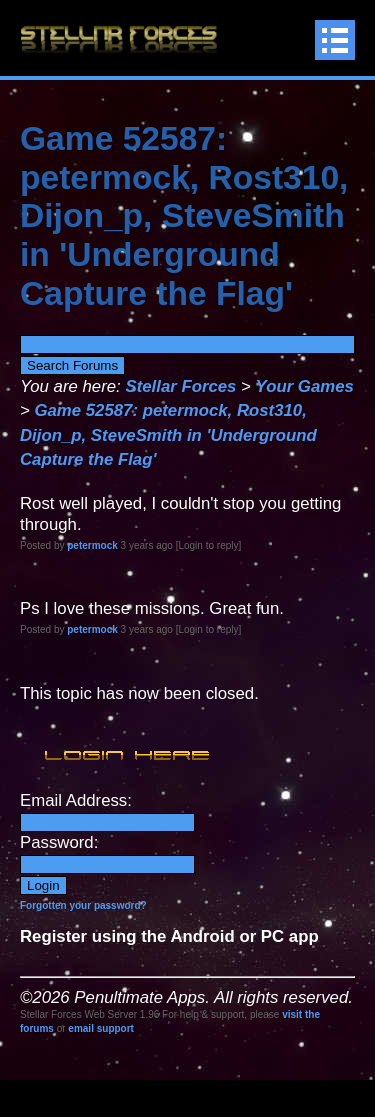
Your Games (305, 386)
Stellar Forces (180, 386)
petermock (92, 545)
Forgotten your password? (83, 905)
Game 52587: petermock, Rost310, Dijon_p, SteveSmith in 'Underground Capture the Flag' (168, 435)
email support (101, 1028)
